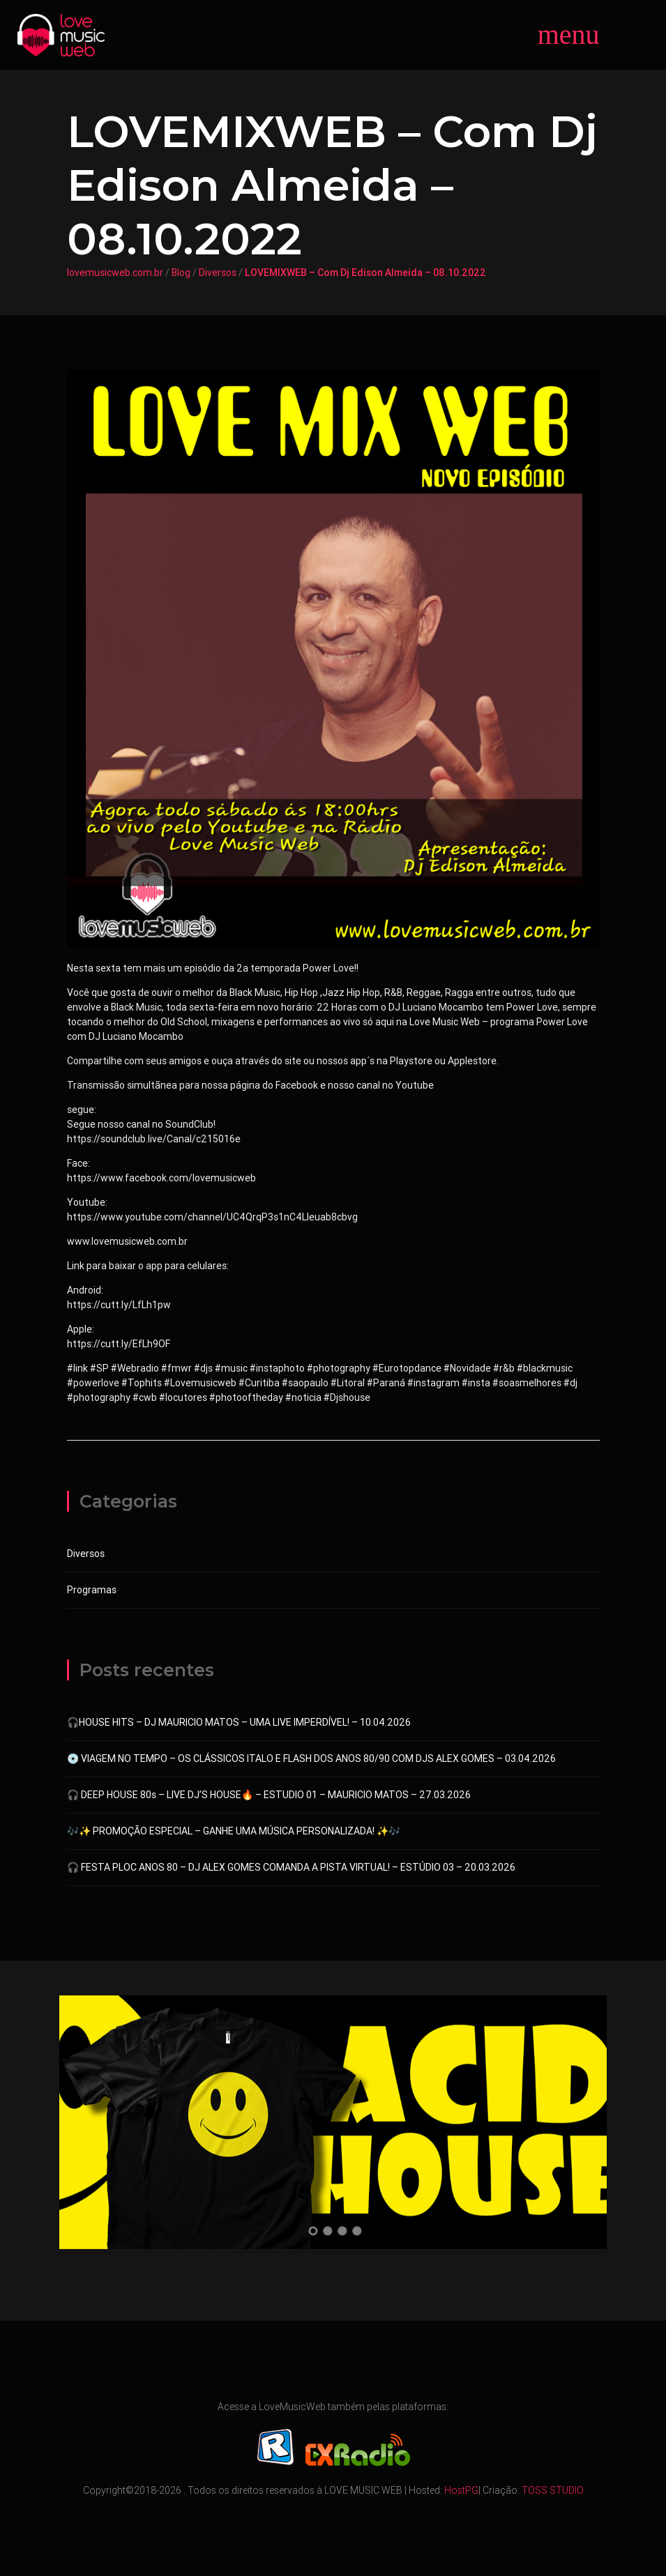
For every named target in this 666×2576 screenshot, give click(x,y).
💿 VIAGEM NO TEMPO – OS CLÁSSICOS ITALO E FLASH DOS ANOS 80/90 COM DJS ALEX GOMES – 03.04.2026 (311, 1758)
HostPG (461, 2490)
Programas (91, 1590)
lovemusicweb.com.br (115, 272)
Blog (181, 272)
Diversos (217, 272)
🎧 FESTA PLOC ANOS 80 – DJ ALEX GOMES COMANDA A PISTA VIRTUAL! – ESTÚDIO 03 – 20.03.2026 (291, 1867)
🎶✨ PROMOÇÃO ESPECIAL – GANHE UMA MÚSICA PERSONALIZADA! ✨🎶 (233, 1831)
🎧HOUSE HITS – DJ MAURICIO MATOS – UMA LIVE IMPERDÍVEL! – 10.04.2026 (239, 1722)
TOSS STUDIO (553, 2490)
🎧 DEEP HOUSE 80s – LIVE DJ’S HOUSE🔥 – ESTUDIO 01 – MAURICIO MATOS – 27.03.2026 (269, 1794)
